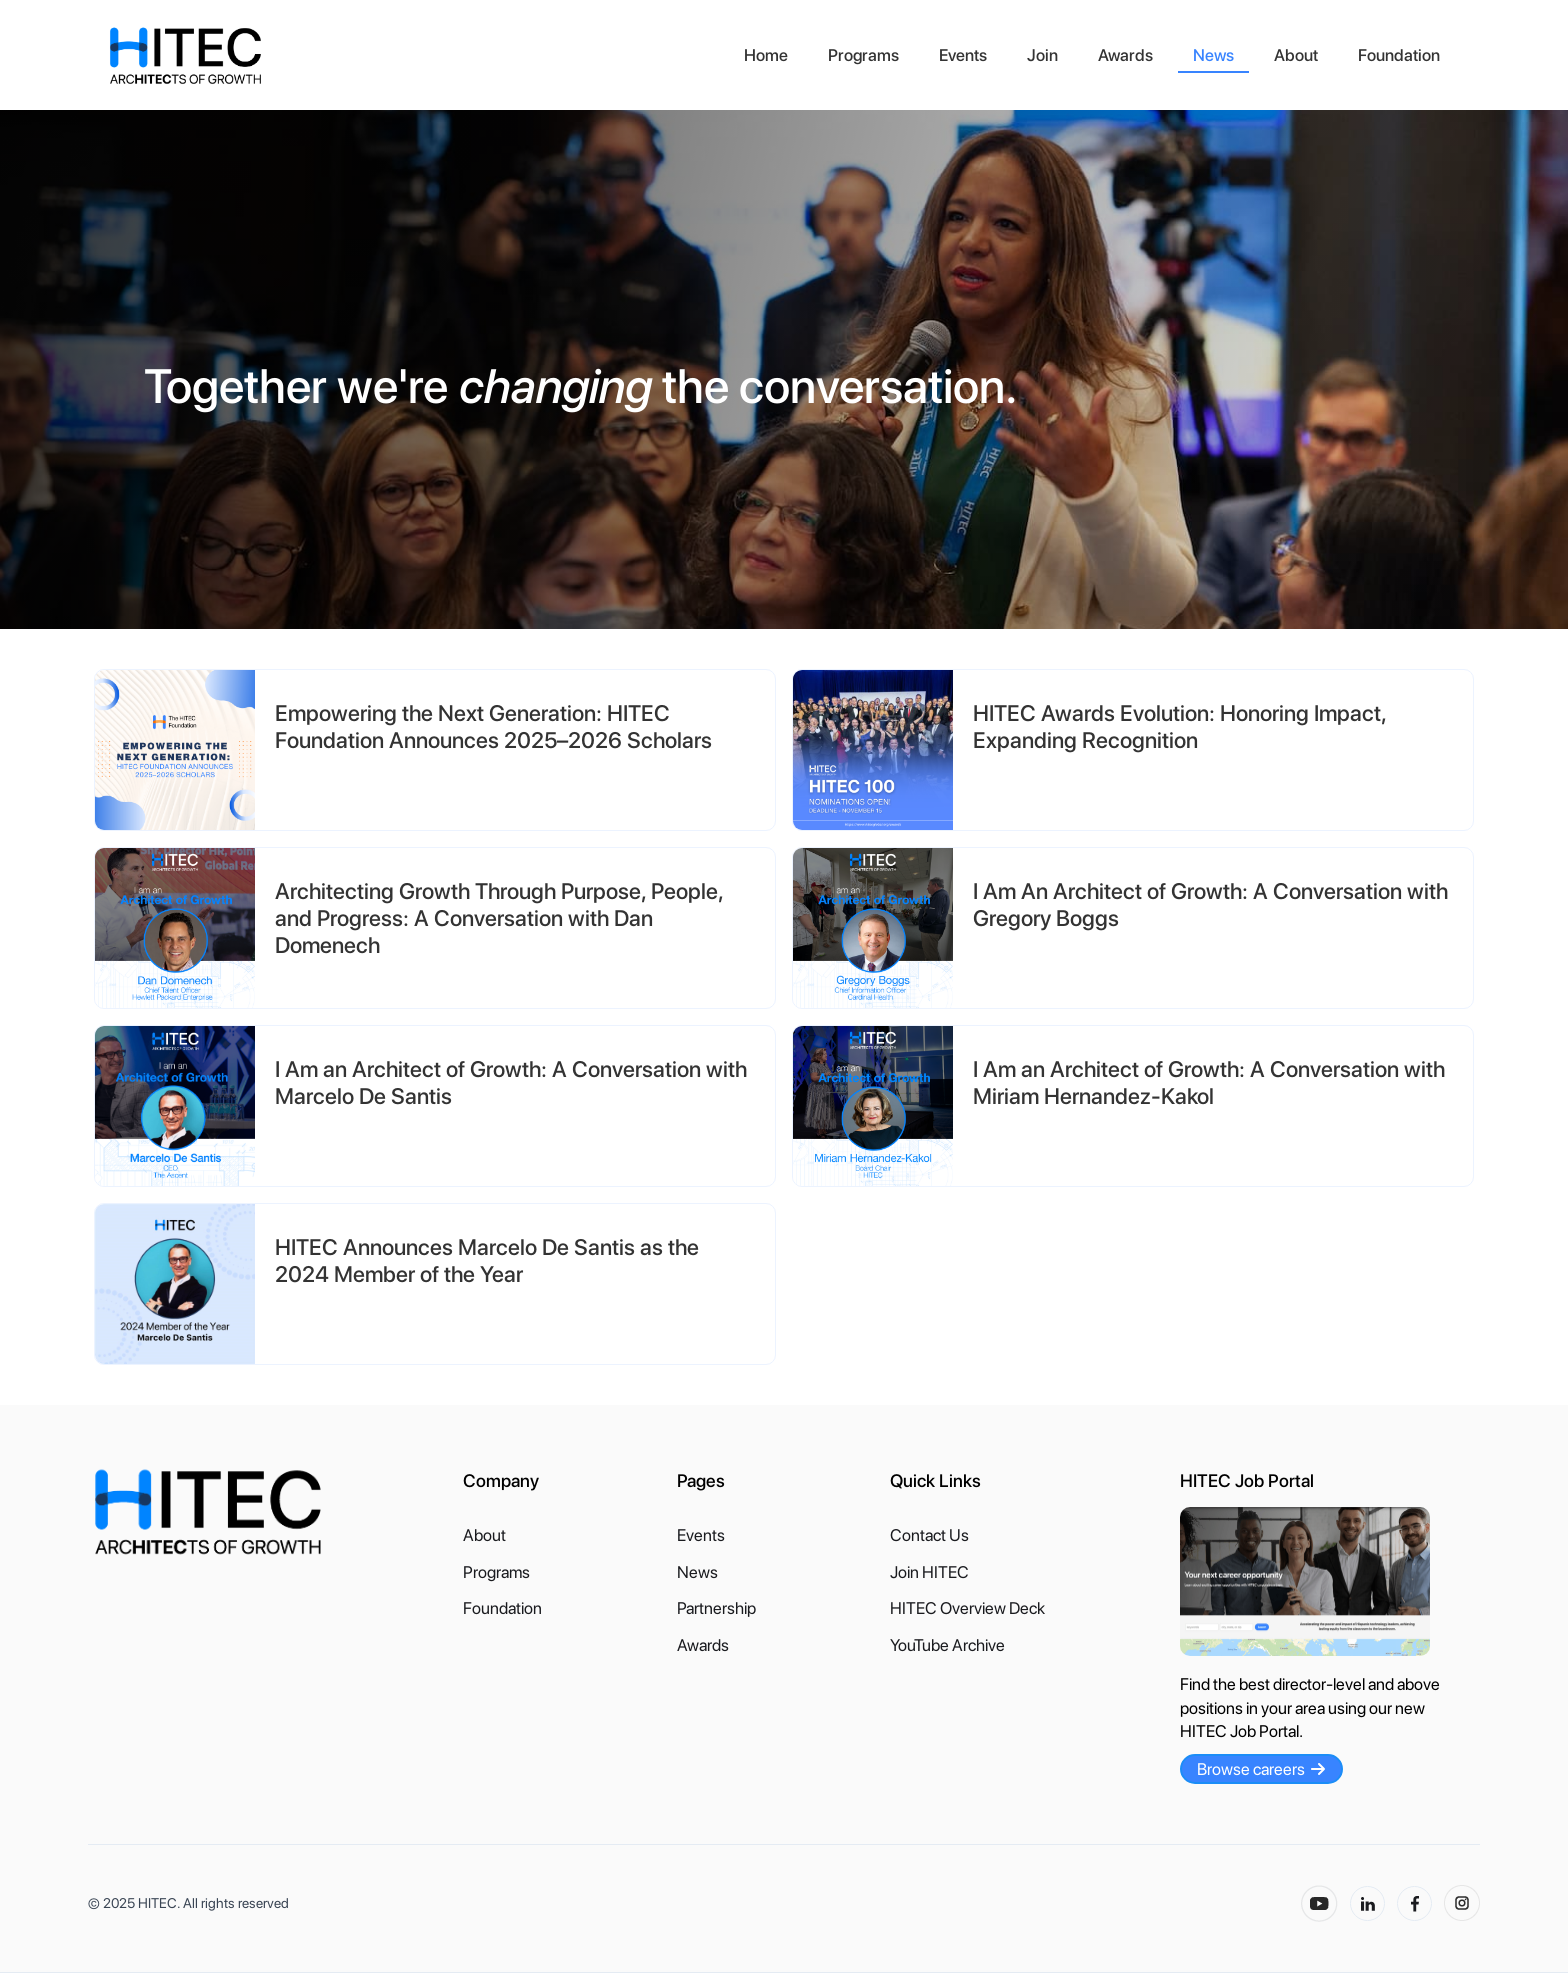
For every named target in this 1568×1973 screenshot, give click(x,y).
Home (766, 55)
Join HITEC (929, 1572)
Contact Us (929, 1535)
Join (1042, 55)
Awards (1125, 55)
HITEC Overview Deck (967, 1608)
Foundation (1399, 55)
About (1296, 55)
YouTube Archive (947, 1645)
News (1213, 55)
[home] (416, 56)
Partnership (716, 1608)
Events (963, 55)
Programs (863, 55)
